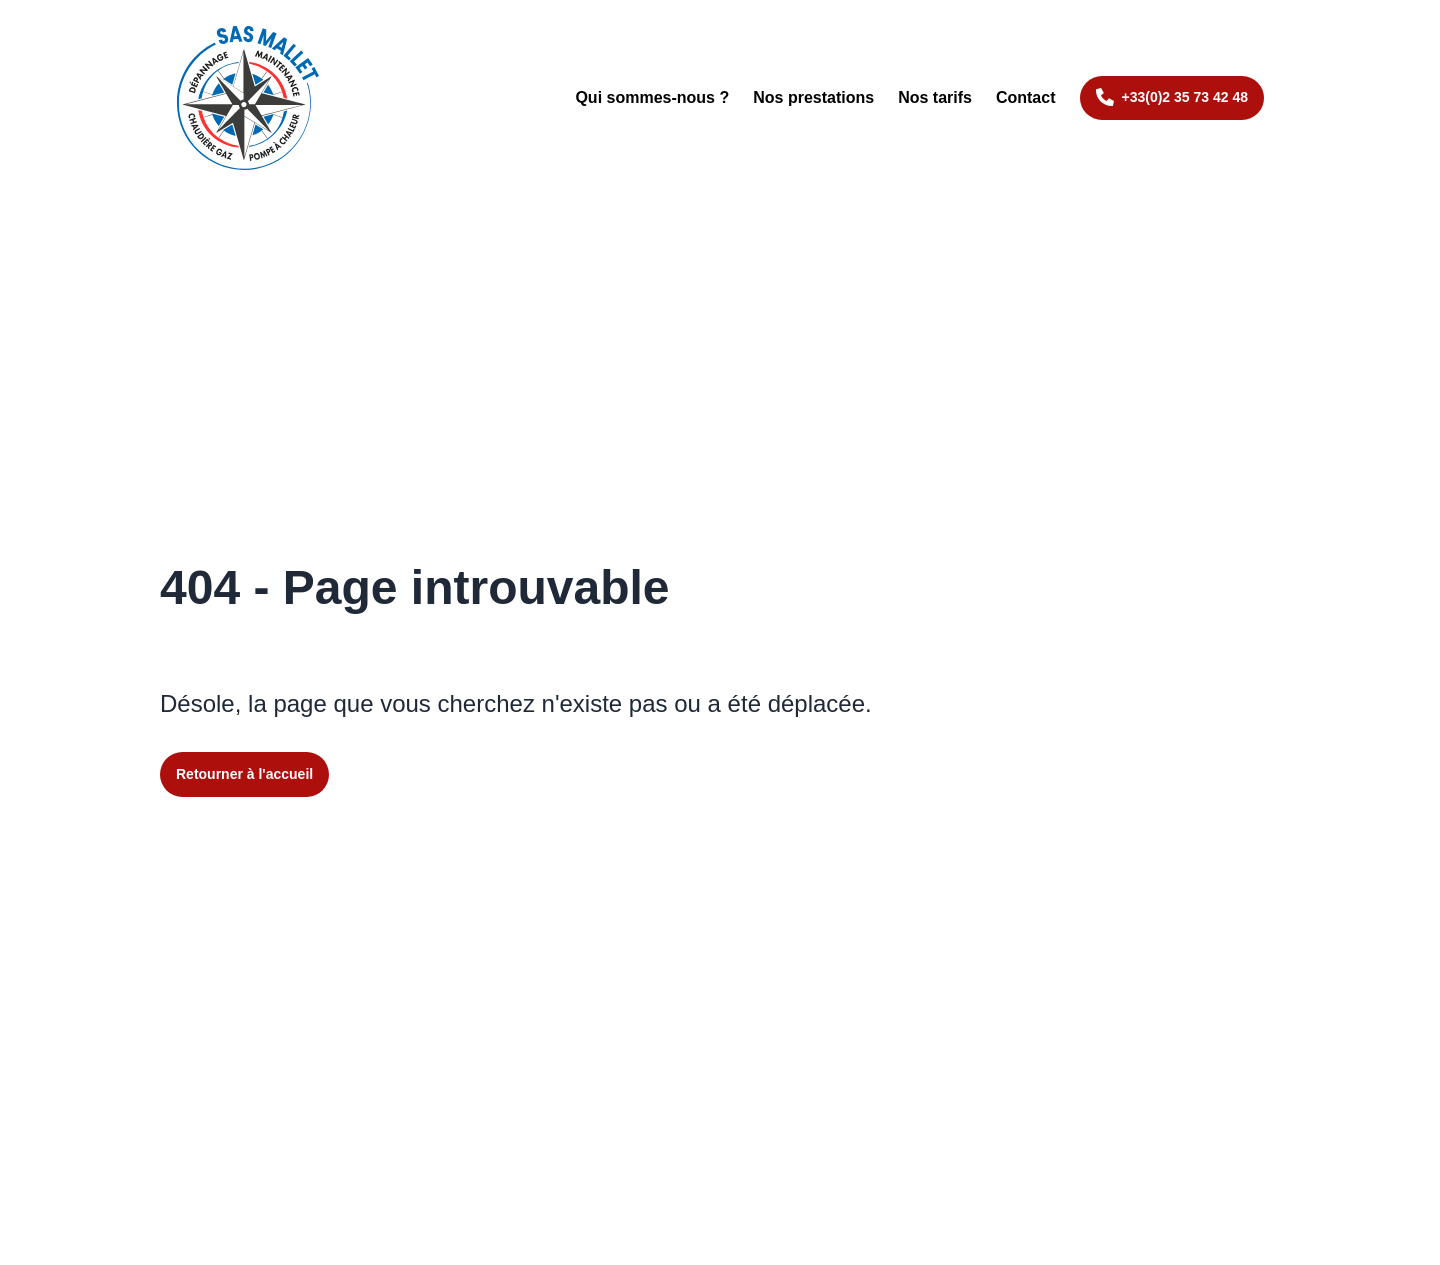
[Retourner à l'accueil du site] (248, 98)
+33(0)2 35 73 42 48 (1185, 97)
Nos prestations (813, 97)
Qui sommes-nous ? (652, 97)
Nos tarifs (935, 97)
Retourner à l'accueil (244, 774)
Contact (1026, 97)
